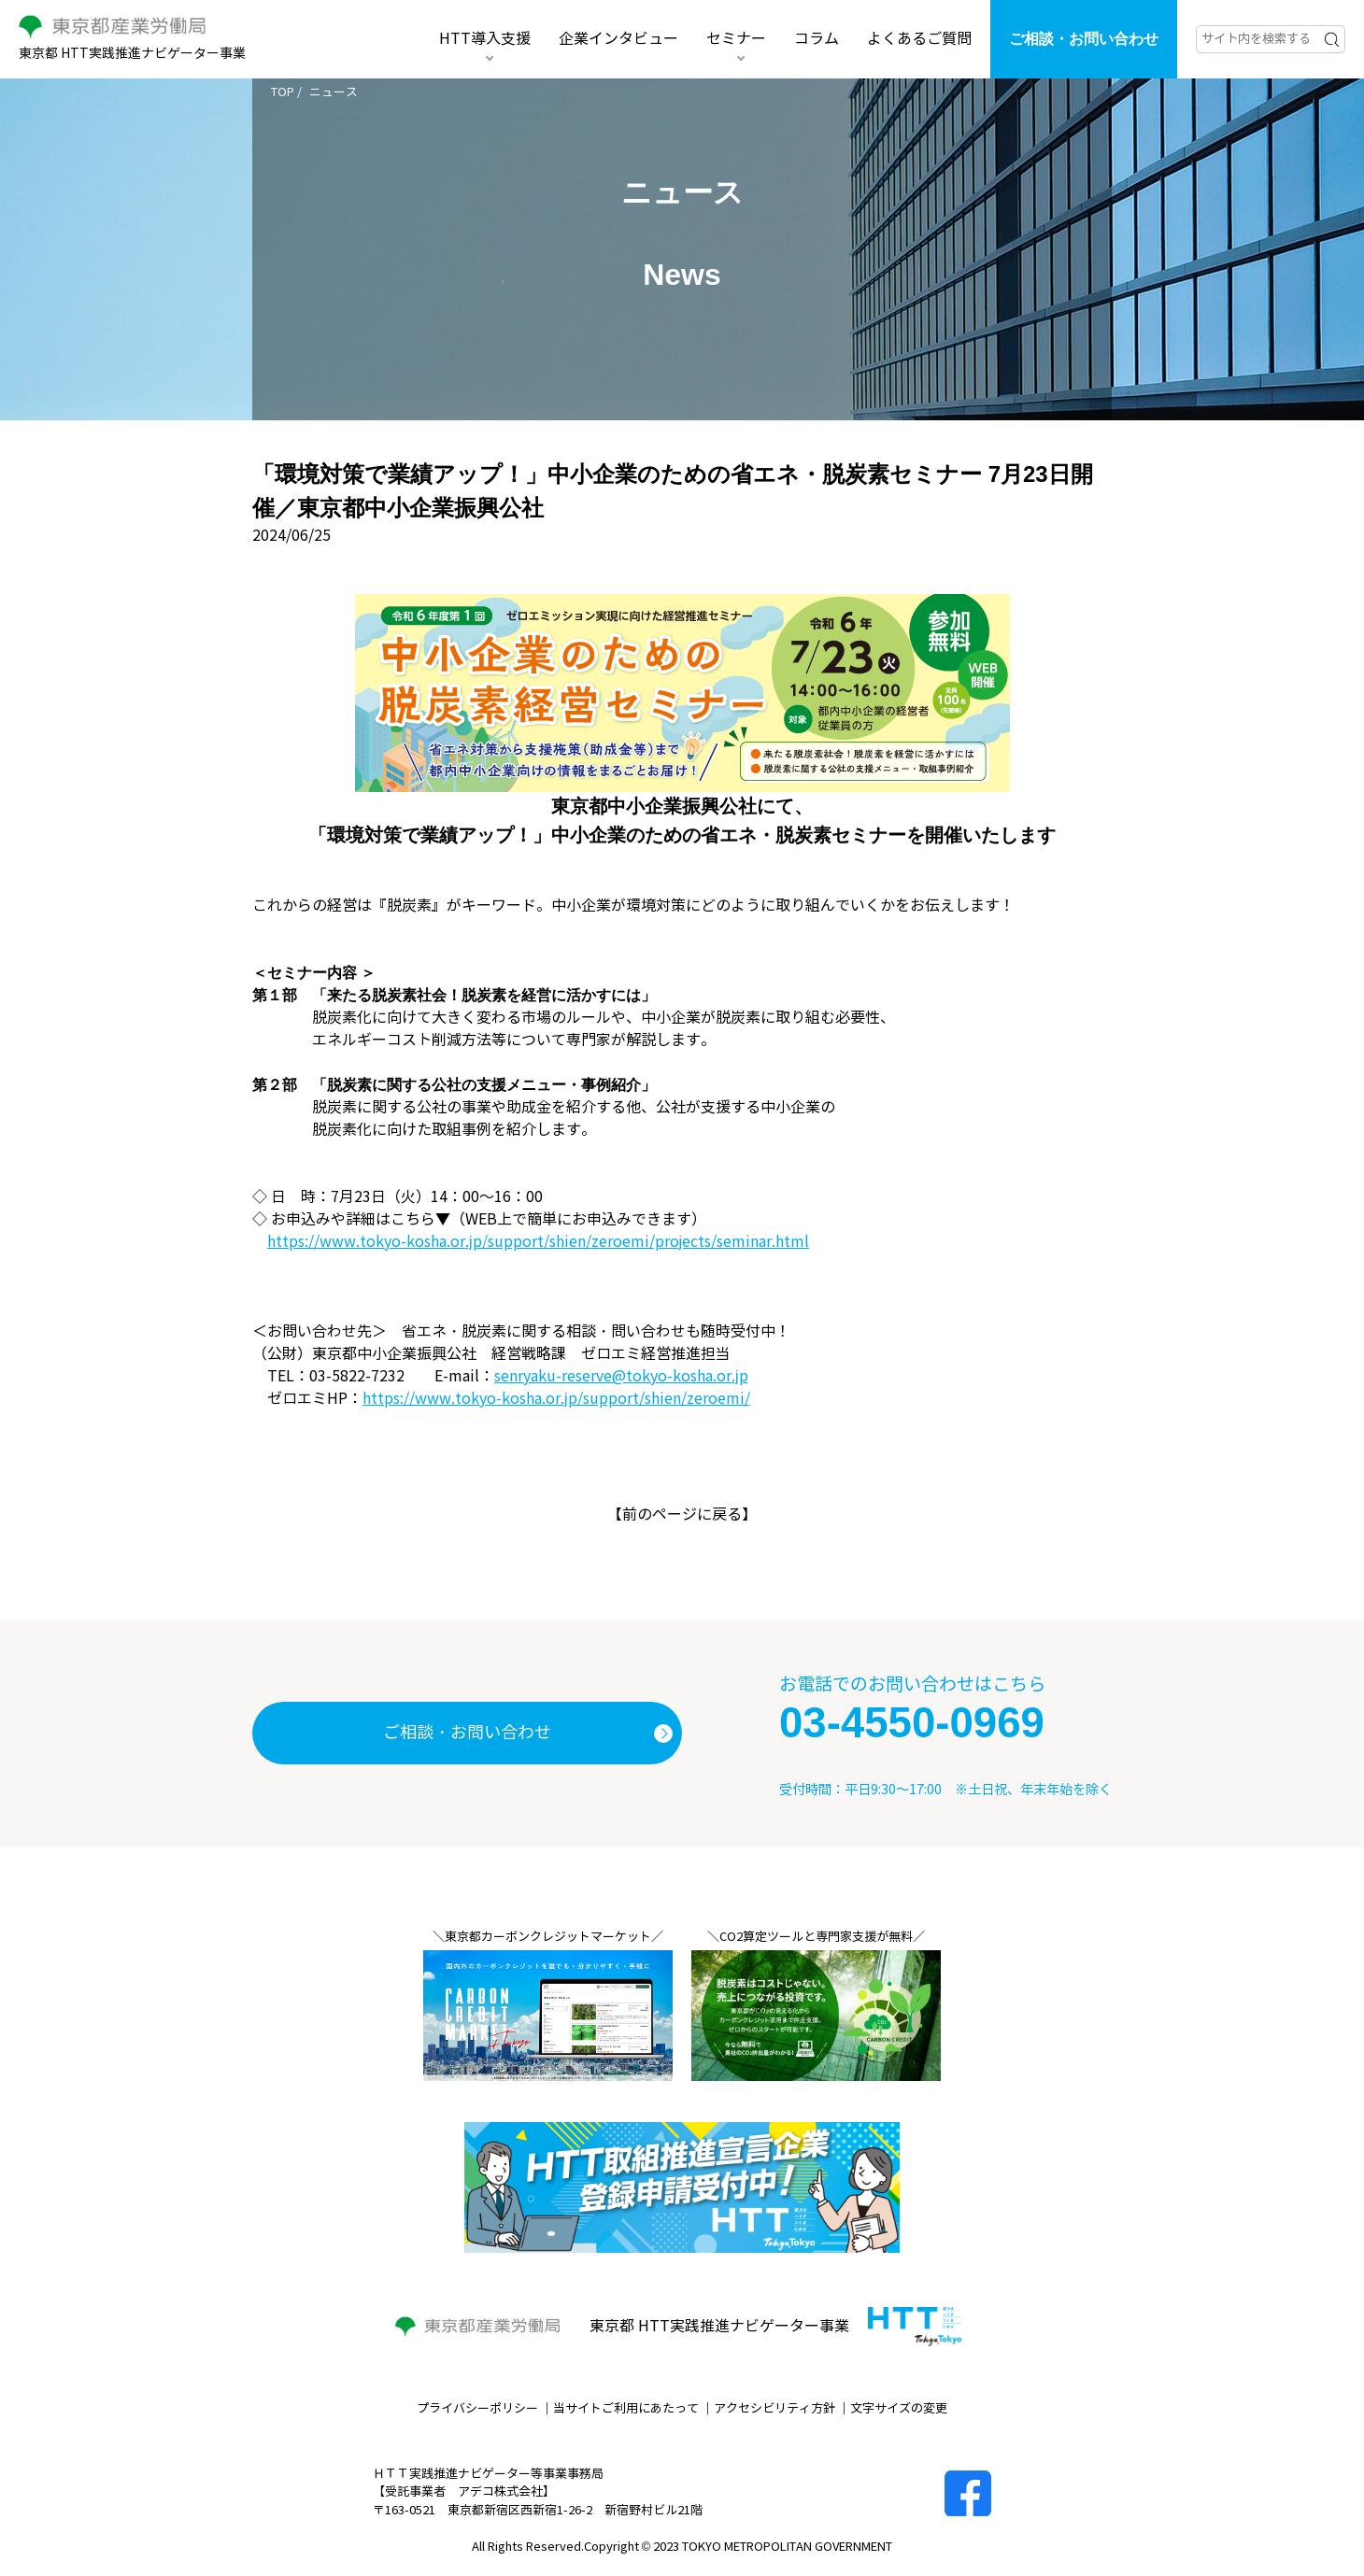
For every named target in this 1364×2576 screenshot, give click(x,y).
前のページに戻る (682, 1514)
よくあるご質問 (919, 39)
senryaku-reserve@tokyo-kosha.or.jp (621, 1376)
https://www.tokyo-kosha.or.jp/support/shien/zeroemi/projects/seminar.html (538, 1242)
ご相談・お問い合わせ (1083, 39)
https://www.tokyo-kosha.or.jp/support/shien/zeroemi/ (556, 1399)
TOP (282, 92)
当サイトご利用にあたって (626, 2408)
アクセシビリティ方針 (774, 2408)
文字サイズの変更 (898, 2408)
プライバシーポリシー (477, 2408)
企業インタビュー (618, 39)
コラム (816, 39)
